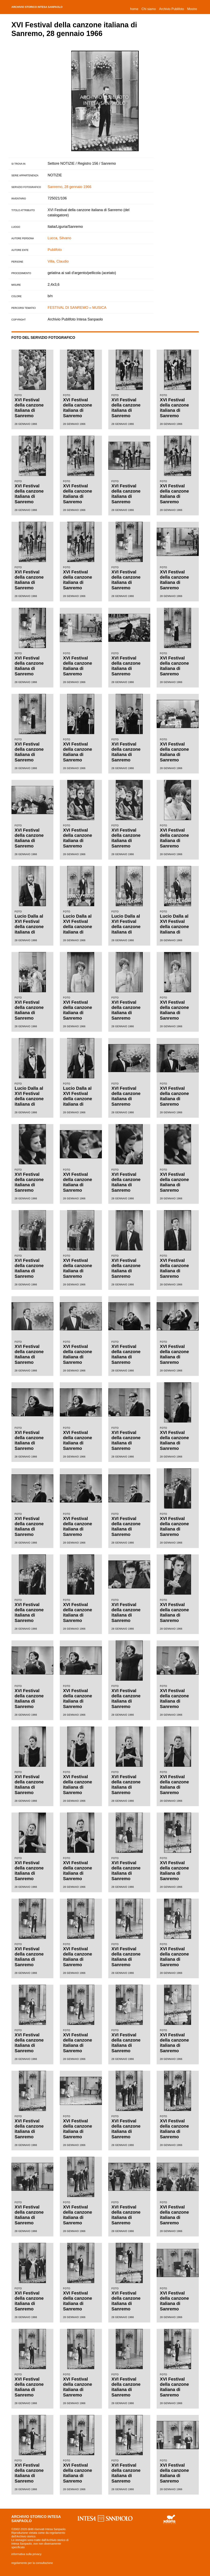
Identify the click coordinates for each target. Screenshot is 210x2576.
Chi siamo (149, 9)
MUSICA (99, 308)
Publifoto (55, 250)
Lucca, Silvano (59, 238)
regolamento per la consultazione (32, 2563)
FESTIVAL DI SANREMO (68, 308)
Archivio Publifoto (171, 9)
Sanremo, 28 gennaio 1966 (69, 187)
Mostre (192, 9)
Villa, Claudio (58, 261)
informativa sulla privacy (26, 2554)
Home (135, 8)
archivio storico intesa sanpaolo (46, 7)
